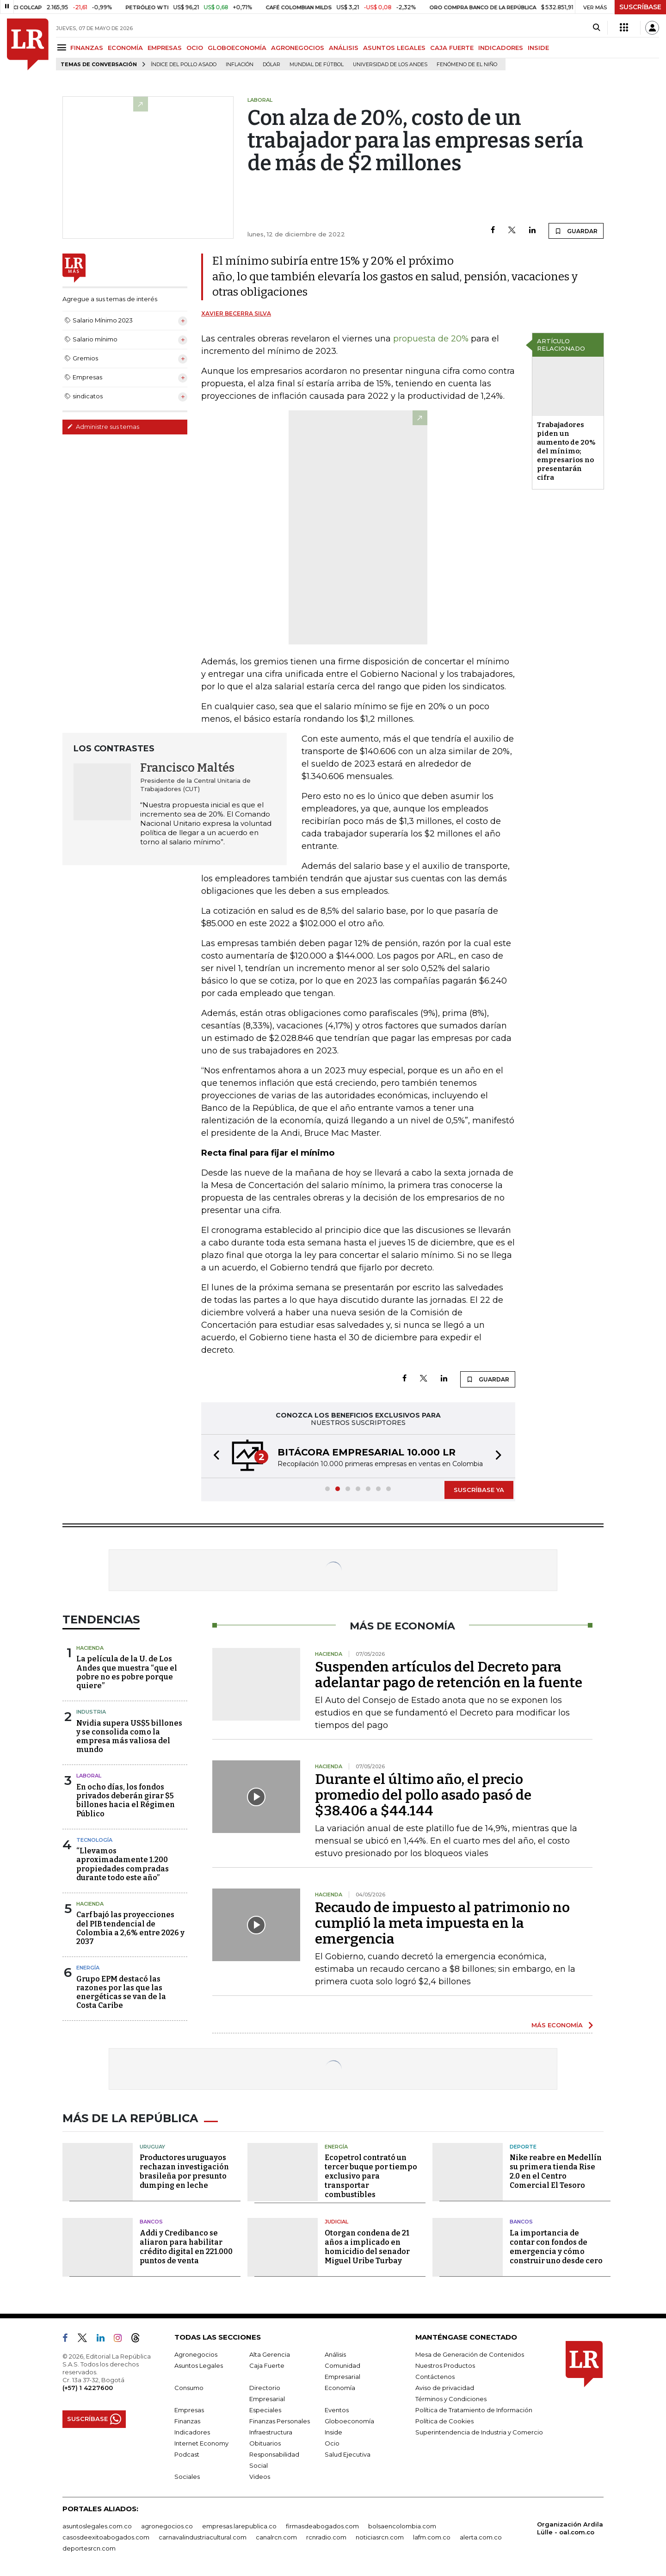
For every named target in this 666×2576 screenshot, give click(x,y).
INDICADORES (500, 47)
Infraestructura (270, 2432)
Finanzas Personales (279, 2421)
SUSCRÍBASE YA (479, 1489)
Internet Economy (201, 2443)
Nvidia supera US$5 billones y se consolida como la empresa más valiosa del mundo (129, 1736)
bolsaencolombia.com (402, 2526)
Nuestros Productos (445, 2365)
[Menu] (63, 47)
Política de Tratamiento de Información (473, 2410)
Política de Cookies (444, 2421)
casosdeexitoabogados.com (105, 2537)
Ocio (332, 2443)
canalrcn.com (276, 2537)
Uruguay (152, 2146)
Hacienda (90, 1648)
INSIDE (538, 47)
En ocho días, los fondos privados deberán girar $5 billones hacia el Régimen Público (125, 1800)
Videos (259, 2476)
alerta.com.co (481, 2537)
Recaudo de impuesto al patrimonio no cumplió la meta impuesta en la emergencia (442, 1923)
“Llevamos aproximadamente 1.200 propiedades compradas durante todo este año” (122, 1864)
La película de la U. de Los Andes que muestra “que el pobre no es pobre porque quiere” (126, 1672)
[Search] (596, 27)
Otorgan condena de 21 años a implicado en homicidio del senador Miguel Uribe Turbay (367, 2247)
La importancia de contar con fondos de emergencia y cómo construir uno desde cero (556, 2247)
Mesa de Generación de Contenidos (469, 2354)
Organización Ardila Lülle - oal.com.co (570, 2528)
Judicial (336, 2221)
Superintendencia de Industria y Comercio (479, 2432)
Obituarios (265, 2443)
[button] (213, 1456)
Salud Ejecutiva (347, 2454)
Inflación (239, 65)
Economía (340, 2387)
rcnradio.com (326, 2537)
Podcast (186, 2454)
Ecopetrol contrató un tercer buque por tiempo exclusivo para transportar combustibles (371, 2176)
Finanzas (187, 2421)
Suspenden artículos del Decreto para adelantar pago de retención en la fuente (448, 1675)
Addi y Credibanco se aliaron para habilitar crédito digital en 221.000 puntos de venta (186, 2247)
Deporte (523, 2146)
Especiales (265, 2410)
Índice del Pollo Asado (183, 65)
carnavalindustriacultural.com (203, 2537)
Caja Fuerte (266, 2365)
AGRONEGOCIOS (297, 47)
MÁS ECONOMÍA (557, 2025)
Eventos (337, 2410)
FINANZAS (86, 47)
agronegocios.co (167, 2526)
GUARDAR (576, 231)
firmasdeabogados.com (322, 2526)
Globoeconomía (349, 2421)
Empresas (189, 2410)
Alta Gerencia (269, 2354)
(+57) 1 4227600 (87, 2387)
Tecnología (94, 1840)
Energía (87, 1967)
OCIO (194, 47)
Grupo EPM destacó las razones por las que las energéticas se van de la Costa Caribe (121, 1992)
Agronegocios (195, 2354)
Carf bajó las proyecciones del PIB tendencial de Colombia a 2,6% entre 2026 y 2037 (130, 1928)
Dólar (271, 65)
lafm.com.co (431, 2537)
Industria (91, 1712)
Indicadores (192, 2432)
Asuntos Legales (198, 2365)
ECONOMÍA (125, 47)
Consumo (189, 2387)
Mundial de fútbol (317, 65)
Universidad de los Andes (390, 65)
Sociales (187, 2476)
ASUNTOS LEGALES (394, 47)
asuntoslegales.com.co (97, 2526)
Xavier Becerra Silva (236, 313)
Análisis (335, 2354)
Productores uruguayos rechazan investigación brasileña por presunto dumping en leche (184, 2171)
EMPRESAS (165, 47)
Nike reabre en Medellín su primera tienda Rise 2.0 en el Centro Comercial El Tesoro (556, 2171)
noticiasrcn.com (380, 2537)
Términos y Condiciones (451, 2399)
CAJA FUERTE (452, 47)
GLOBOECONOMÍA (237, 47)
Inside (333, 2432)
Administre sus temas (103, 426)
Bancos (151, 2221)
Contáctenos (435, 2376)
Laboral (88, 1775)
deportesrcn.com (89, 2548)
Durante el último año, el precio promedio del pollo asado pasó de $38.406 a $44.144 (423, 1795)
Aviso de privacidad (444, 2387)
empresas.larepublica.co (239, 2526)
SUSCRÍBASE (640, 7)
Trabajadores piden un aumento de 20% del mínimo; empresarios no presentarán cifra (566, 451)
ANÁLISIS (343, 47)
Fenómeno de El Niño (467, 65)
